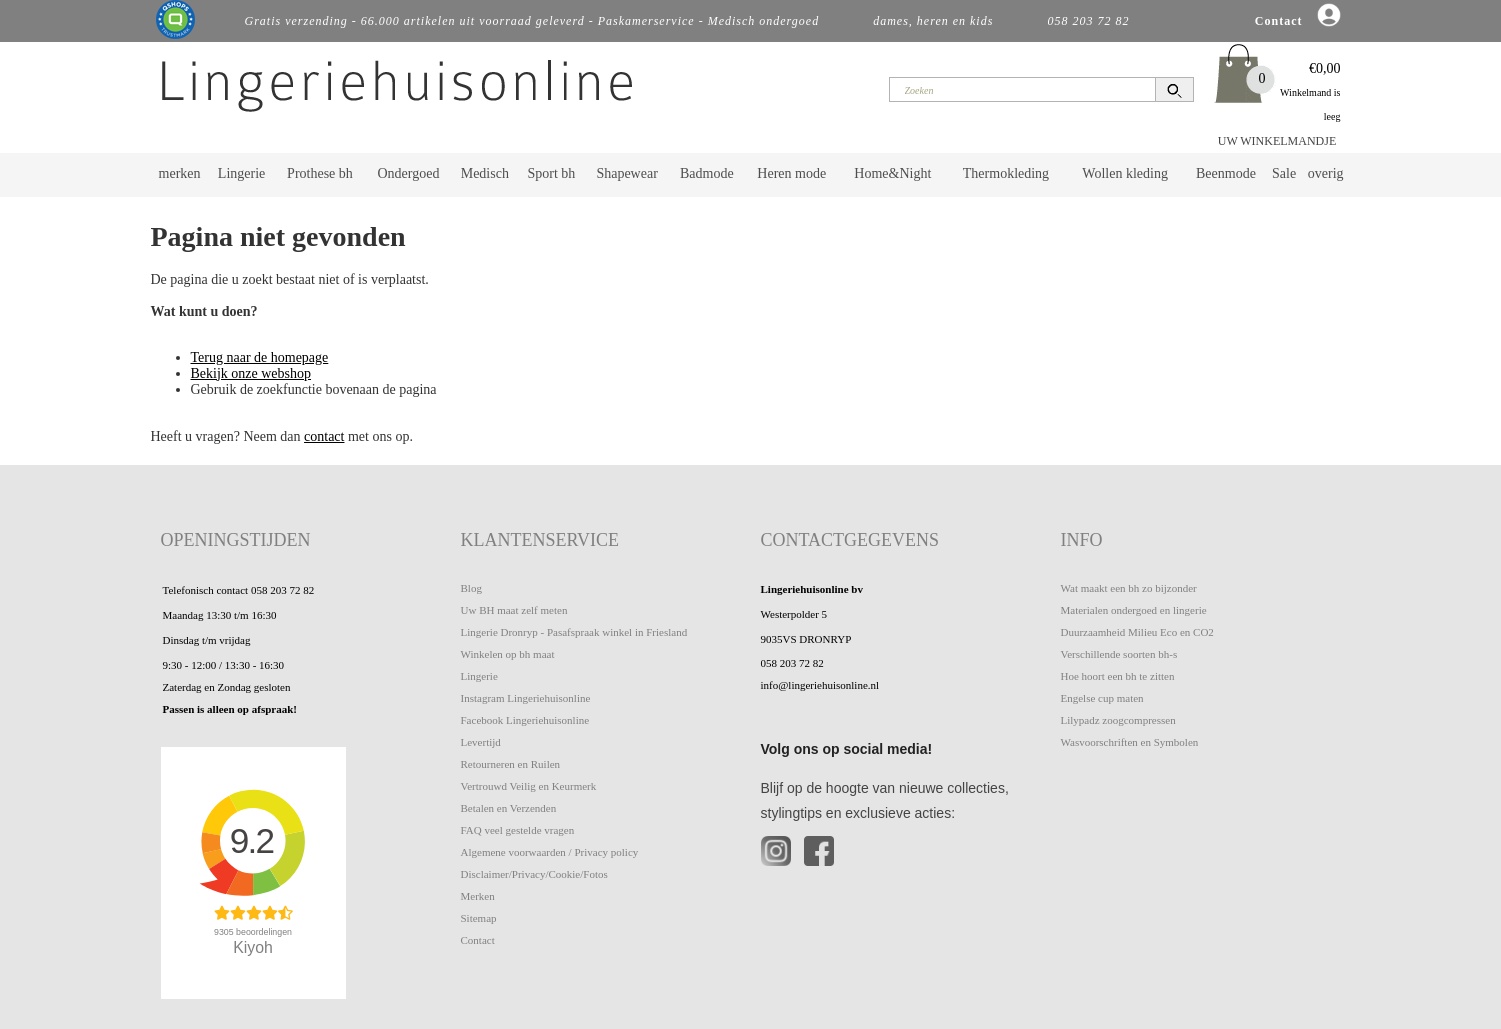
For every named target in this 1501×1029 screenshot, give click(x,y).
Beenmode (1226, 173)
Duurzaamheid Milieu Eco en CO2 (1137, 632)
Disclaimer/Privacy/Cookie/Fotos (534, 874)
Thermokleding (1006, 173)
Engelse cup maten (1102, 698)
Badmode (707, 173)
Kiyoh (253, 947)
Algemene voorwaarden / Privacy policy (550, 852)
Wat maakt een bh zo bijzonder (1129, 588)
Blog (471, 588)
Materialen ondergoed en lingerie (1134, 610)
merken (180, 173)
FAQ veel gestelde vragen (518, 830)
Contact (478, 940)
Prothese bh (320, 173)
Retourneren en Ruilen (511, 764)
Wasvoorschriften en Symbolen (1130, 742)
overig (1326, 173)
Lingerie (241, 173)
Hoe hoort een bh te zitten (1118, 676)
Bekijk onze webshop (251, 373)
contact (324, 436)
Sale (1284, 173)
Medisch (485, 173)
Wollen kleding (1125, 173)
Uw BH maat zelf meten (514, 610)
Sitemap (479, 918)
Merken (478, 896)
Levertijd (481, 742)
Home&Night (892, 173)
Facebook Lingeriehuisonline (525, 720)
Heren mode (791, 173)
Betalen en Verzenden (509, 808)
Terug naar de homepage (260, 357)
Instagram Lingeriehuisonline (526, 698)
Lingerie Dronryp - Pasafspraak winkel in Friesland (574, 632)
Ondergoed (408, 173)
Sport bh (551, 173)
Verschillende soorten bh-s (1119, 654)
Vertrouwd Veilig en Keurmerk (529, 786)
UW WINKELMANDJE (1277, 141)
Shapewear (626, 173)
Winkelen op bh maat (508, 654)
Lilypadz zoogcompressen (1118, 720)
